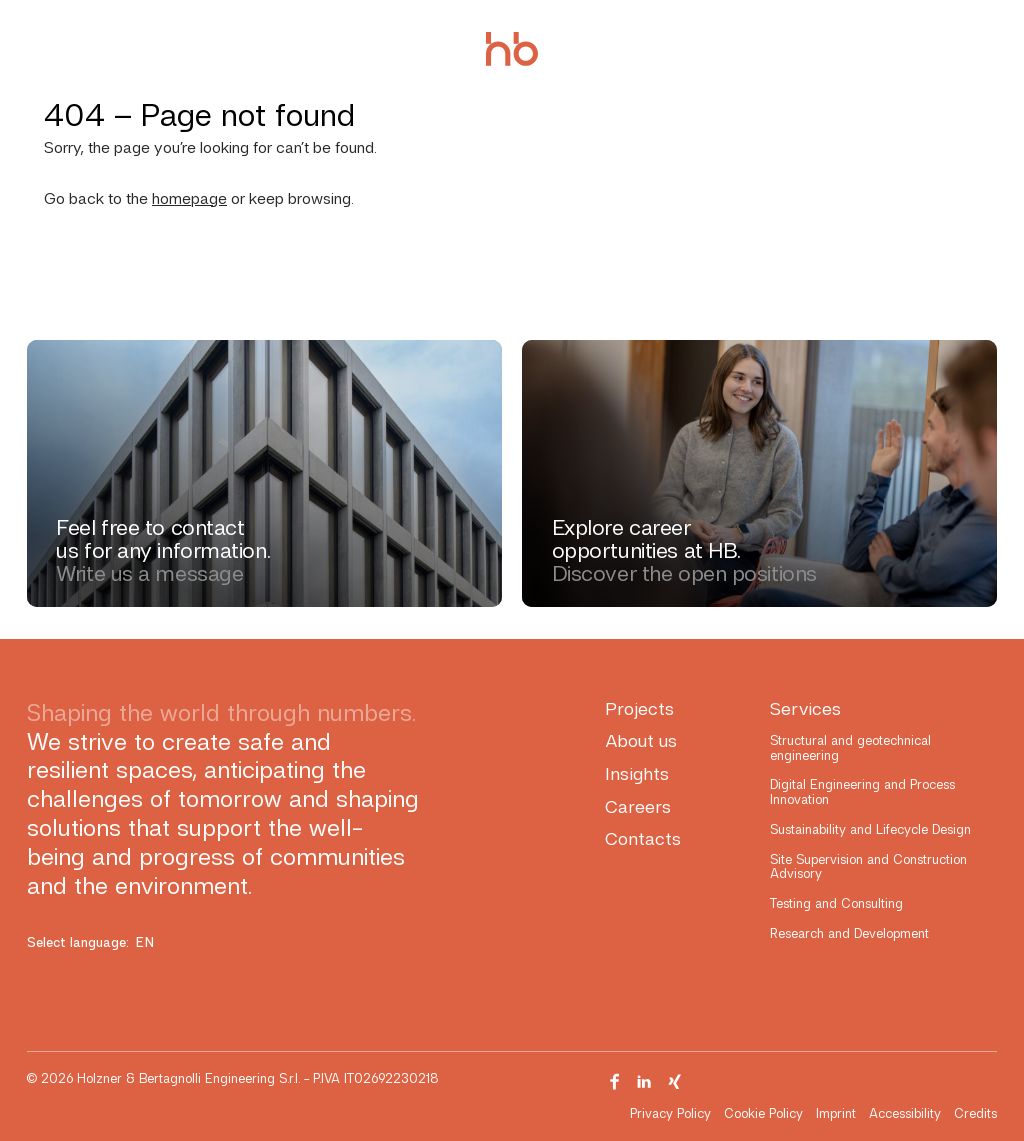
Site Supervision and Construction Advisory (868, 866)
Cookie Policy (763, 1113)
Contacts (643, 838)
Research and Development (849, 933)
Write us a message (149, 573)
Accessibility (905, 1113)
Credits (975, 1113)
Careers (638, 806)
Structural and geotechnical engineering (850, 747)
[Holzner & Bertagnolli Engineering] (512, 49)
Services (805, 708)
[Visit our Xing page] (674, 1081)
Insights (637, 773)
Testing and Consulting (836, 903)
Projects (639, 708)
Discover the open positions (684, 573)
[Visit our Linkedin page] (644, 1081)
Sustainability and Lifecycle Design (870, 829)
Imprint (836, 1113)
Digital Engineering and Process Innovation (862, 791)
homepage (189, 198)
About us (641, 740)
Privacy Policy (670, 1113)
